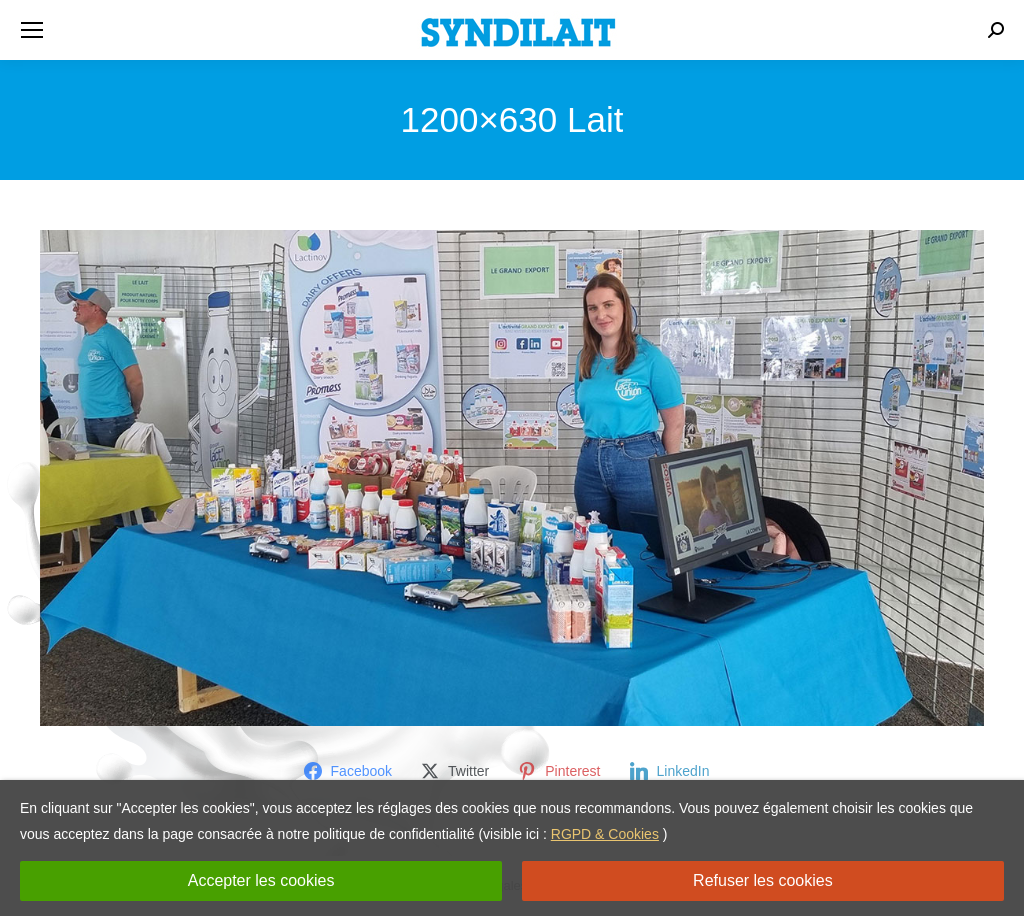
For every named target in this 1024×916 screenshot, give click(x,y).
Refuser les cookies (763, 880)
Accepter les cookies (261, 880)
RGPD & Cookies (605, 834)
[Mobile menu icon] (32, 30)
